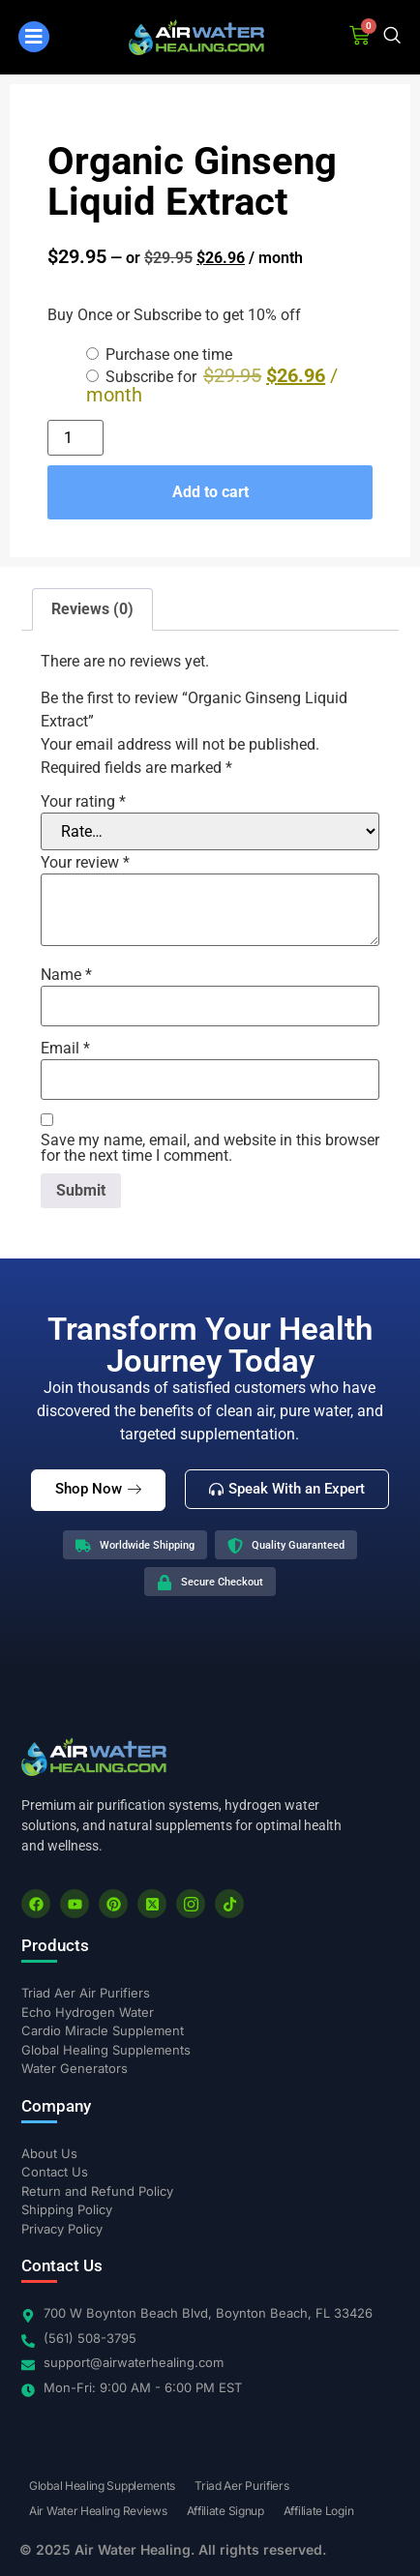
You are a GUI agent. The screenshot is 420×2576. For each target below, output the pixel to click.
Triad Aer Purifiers (241, 2485)
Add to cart (210, 492)
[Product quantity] (75, 438)
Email (65, 1048)
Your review (85, 863)
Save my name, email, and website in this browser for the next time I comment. (210, 1148)
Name (66, 975)
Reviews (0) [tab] (92, 609)
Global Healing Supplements (102, 2485)
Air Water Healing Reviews (98, 2510)
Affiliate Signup (225, 2510)
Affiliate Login (319, 2510)
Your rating (83, 802)
